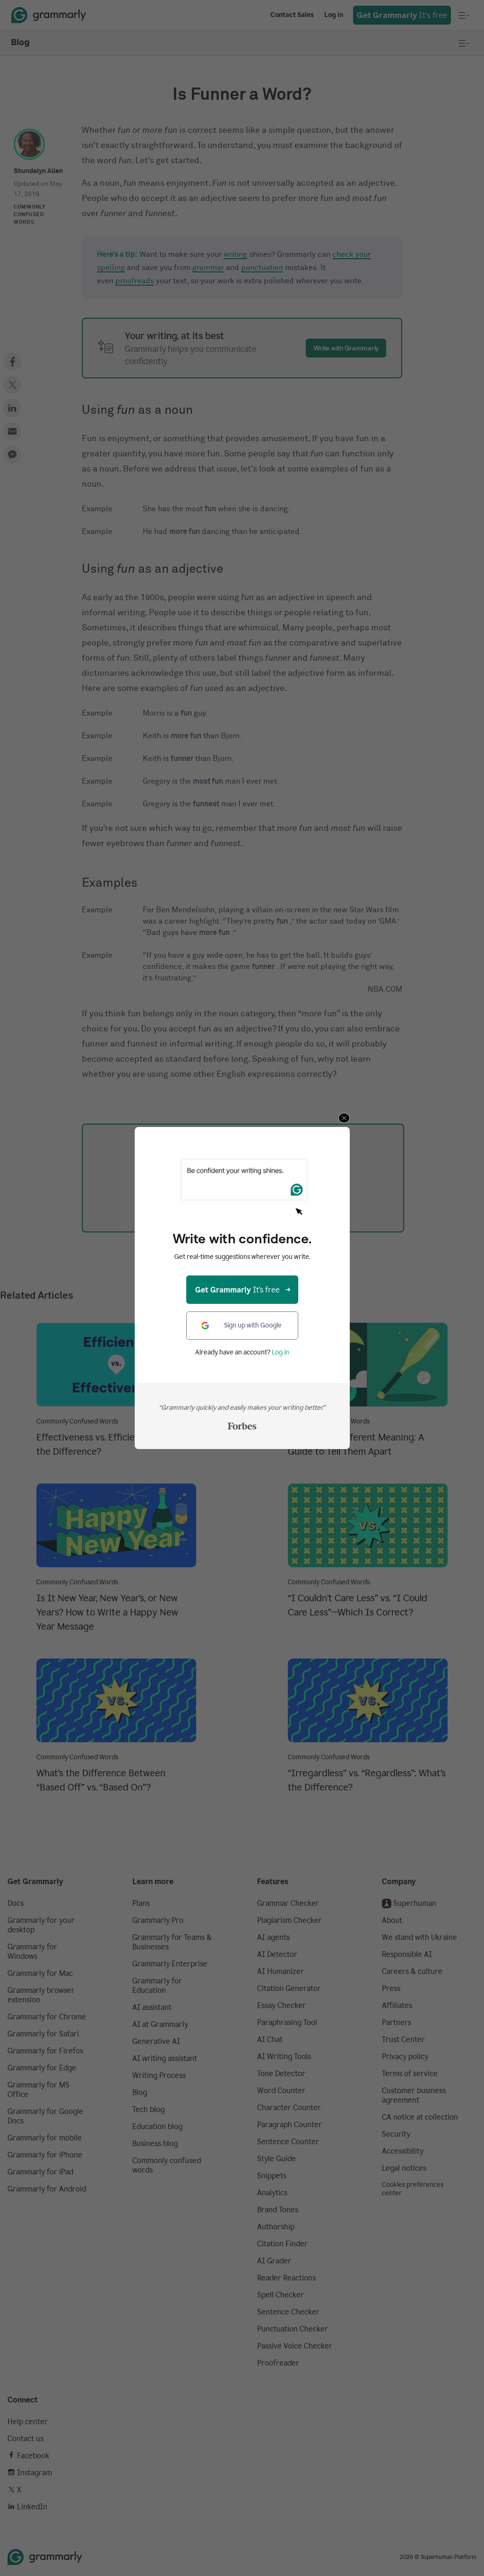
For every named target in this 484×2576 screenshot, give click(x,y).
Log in (280, 1352)
